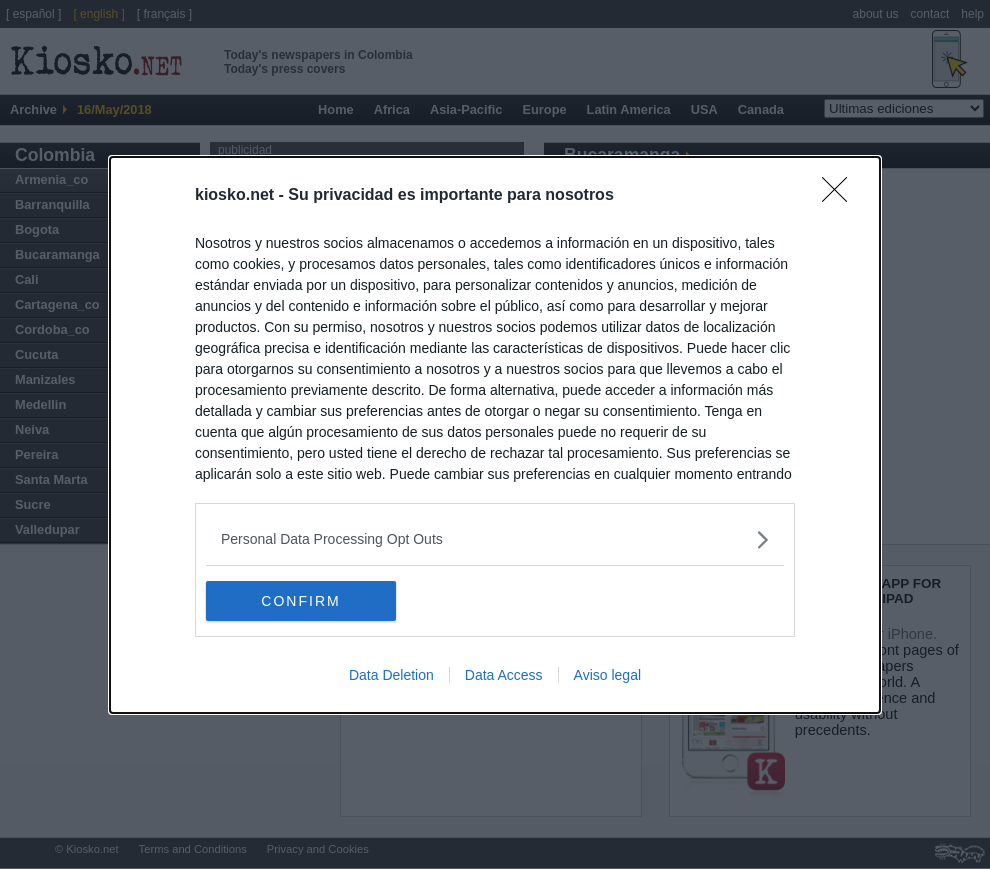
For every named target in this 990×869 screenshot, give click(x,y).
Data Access (504, 675)
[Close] (841, 196)
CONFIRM (300, 600)
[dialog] (495, 435)
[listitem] (495, 539)
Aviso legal (607, 675)
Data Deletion (391, 675)
